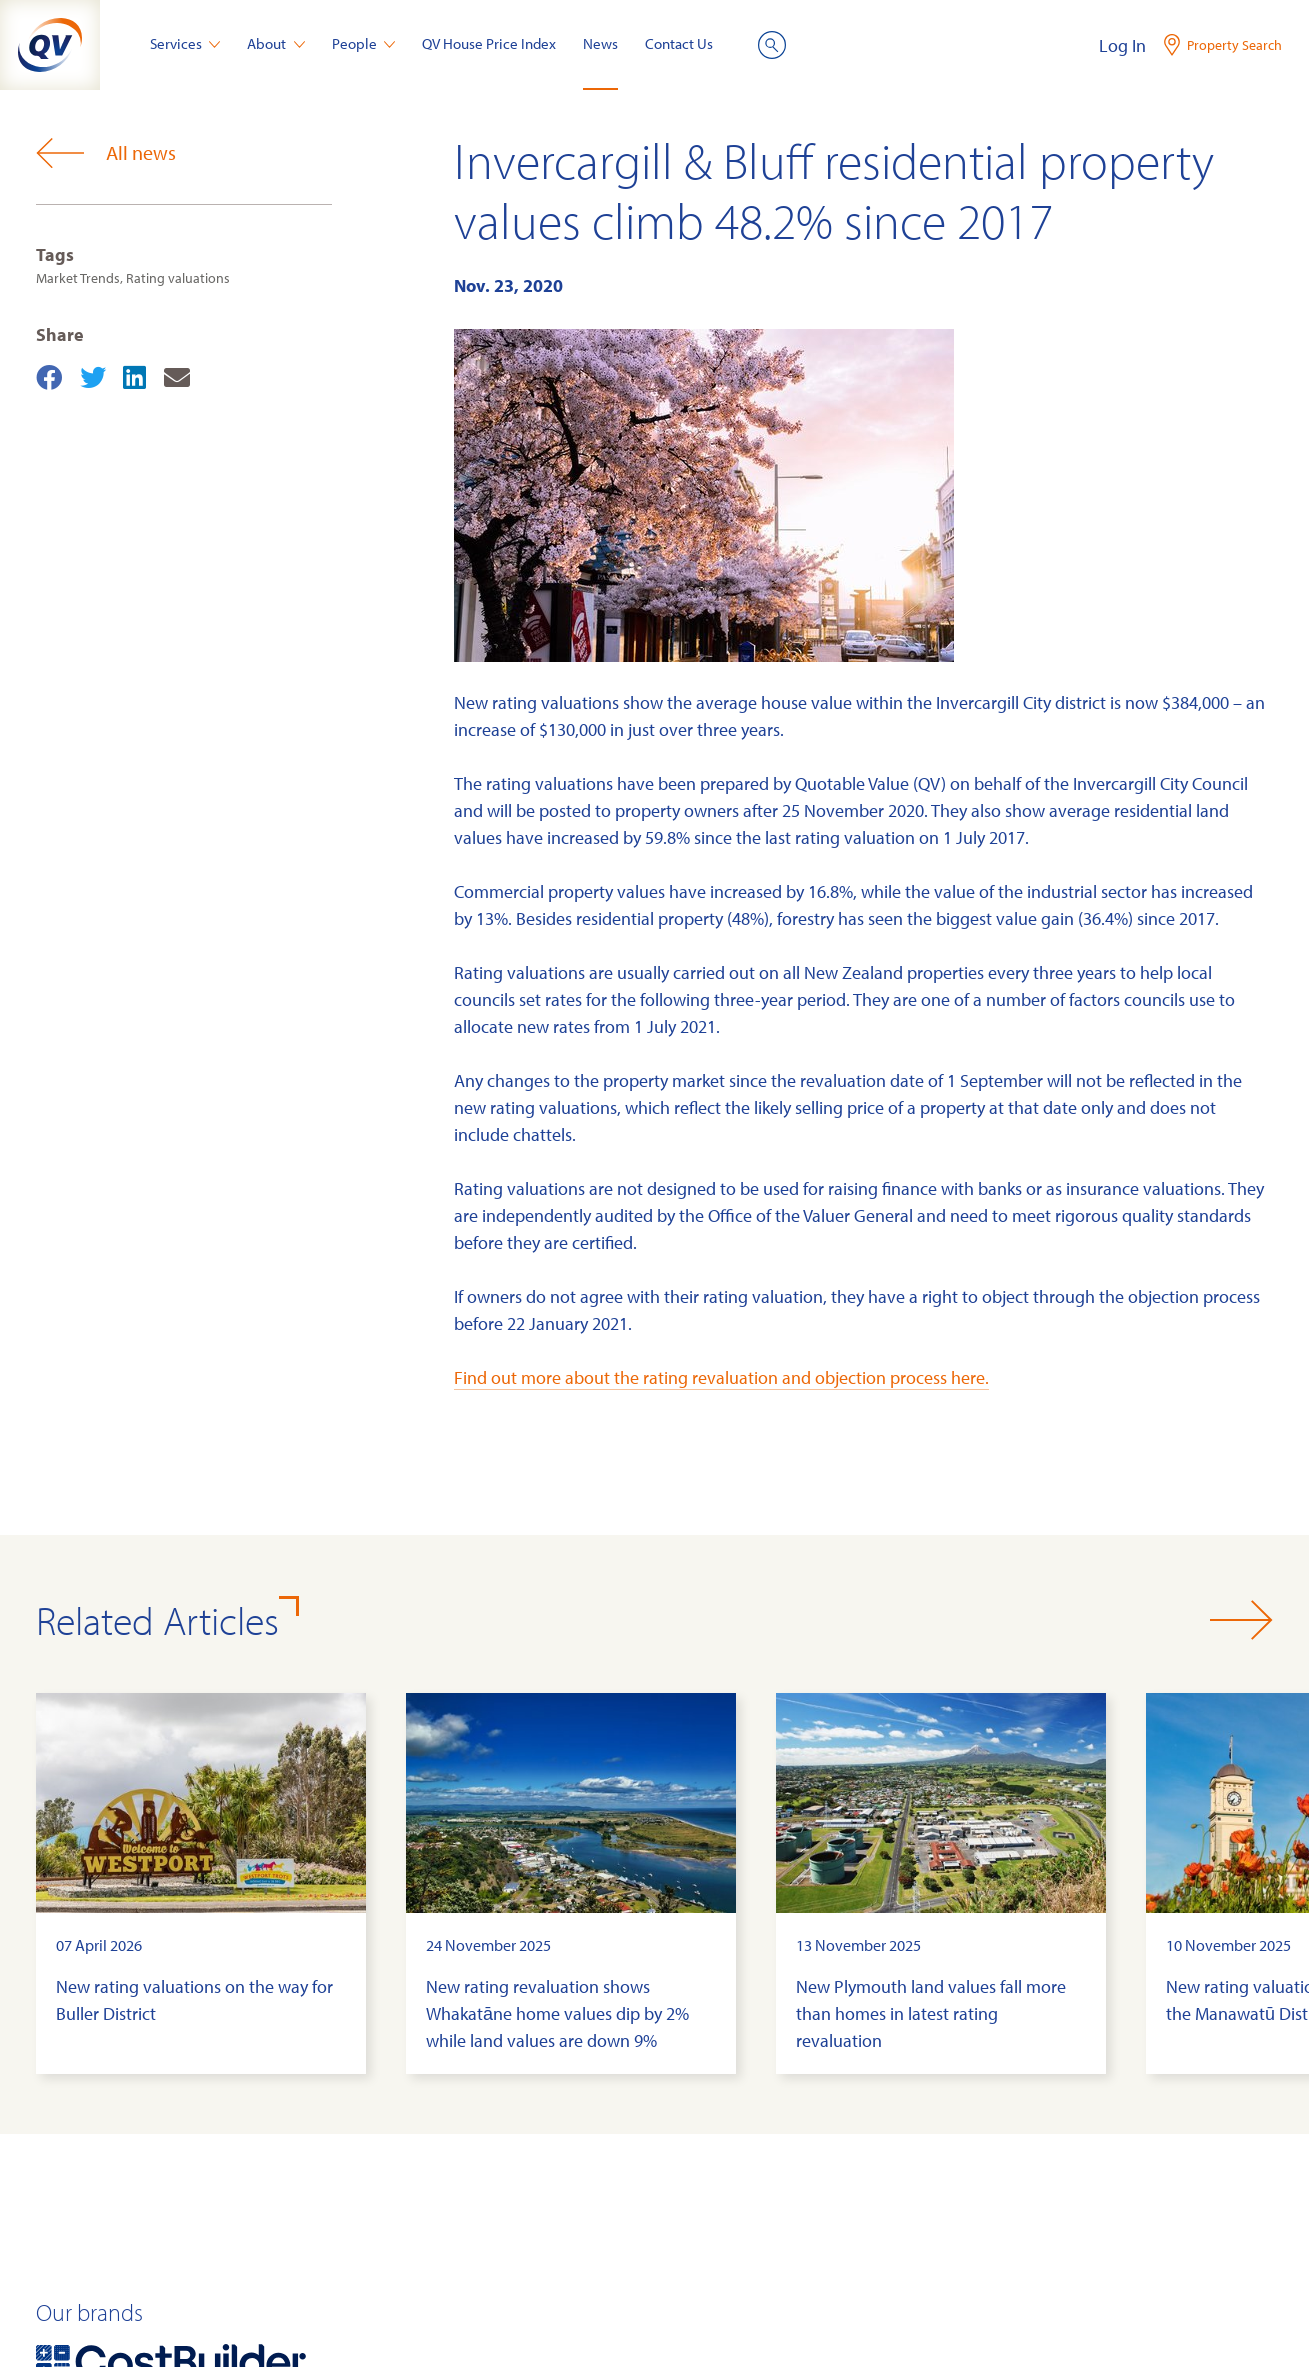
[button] (1241, 1620)
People (364, 43)
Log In (1122, 45)
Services (185, 43)
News (600, 43)
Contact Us (679, 43)
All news (106, 153)
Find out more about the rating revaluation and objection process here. (721, 1377)
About (276, 43)
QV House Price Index (489, 43)
